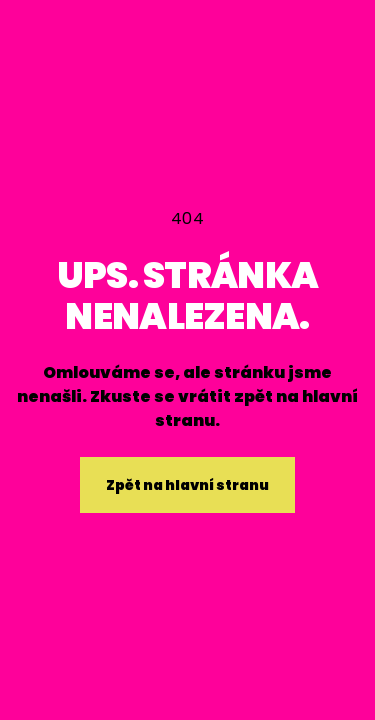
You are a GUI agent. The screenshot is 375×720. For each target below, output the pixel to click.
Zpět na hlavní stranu (187, 485)
